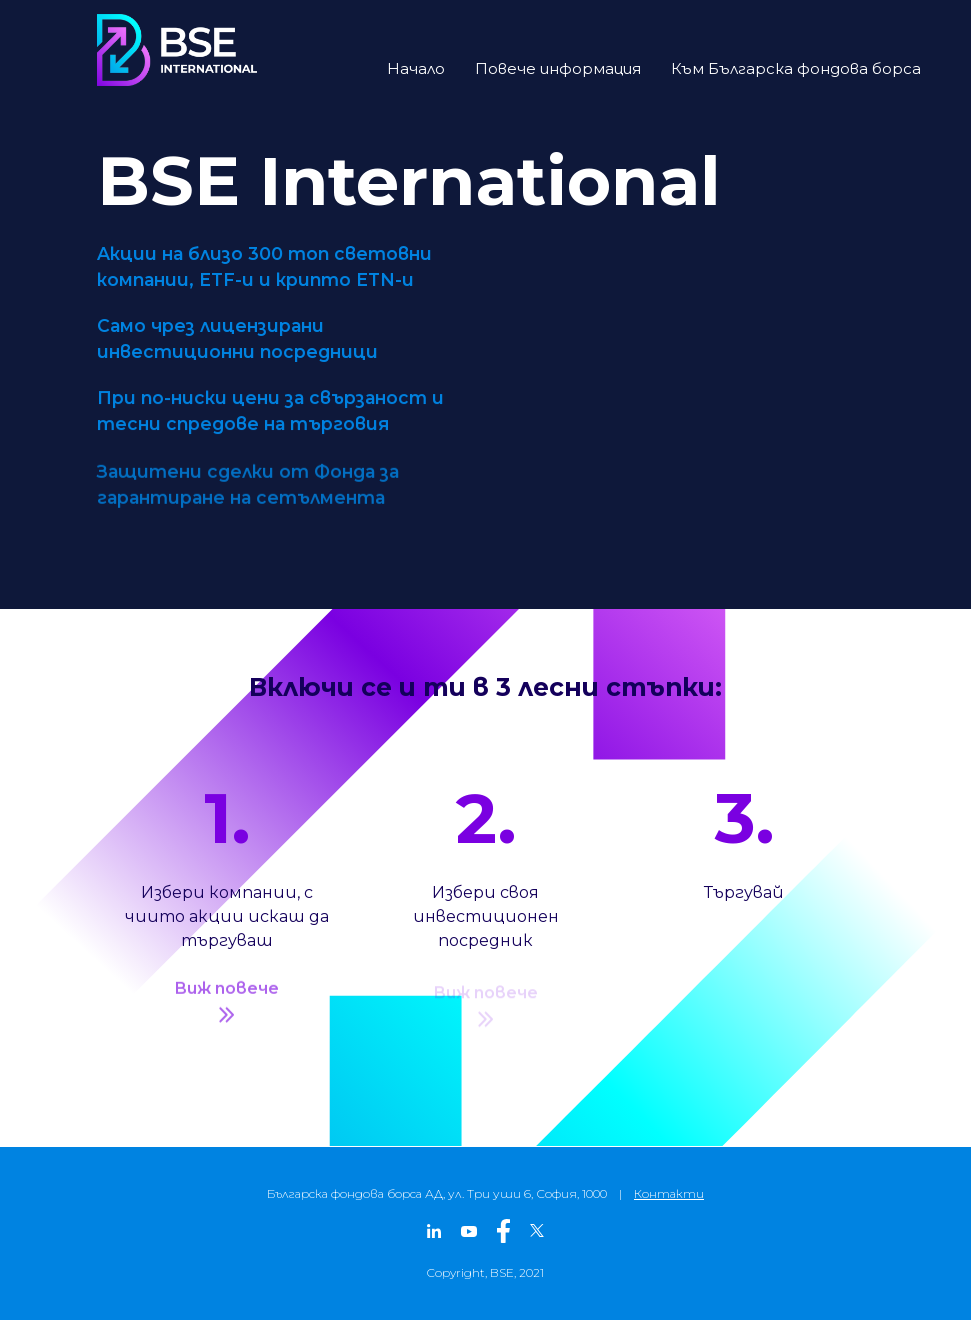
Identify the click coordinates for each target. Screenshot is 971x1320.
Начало (416, 68)
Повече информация (558, 68)
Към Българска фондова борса (796, 68)
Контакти (669, 1193)
